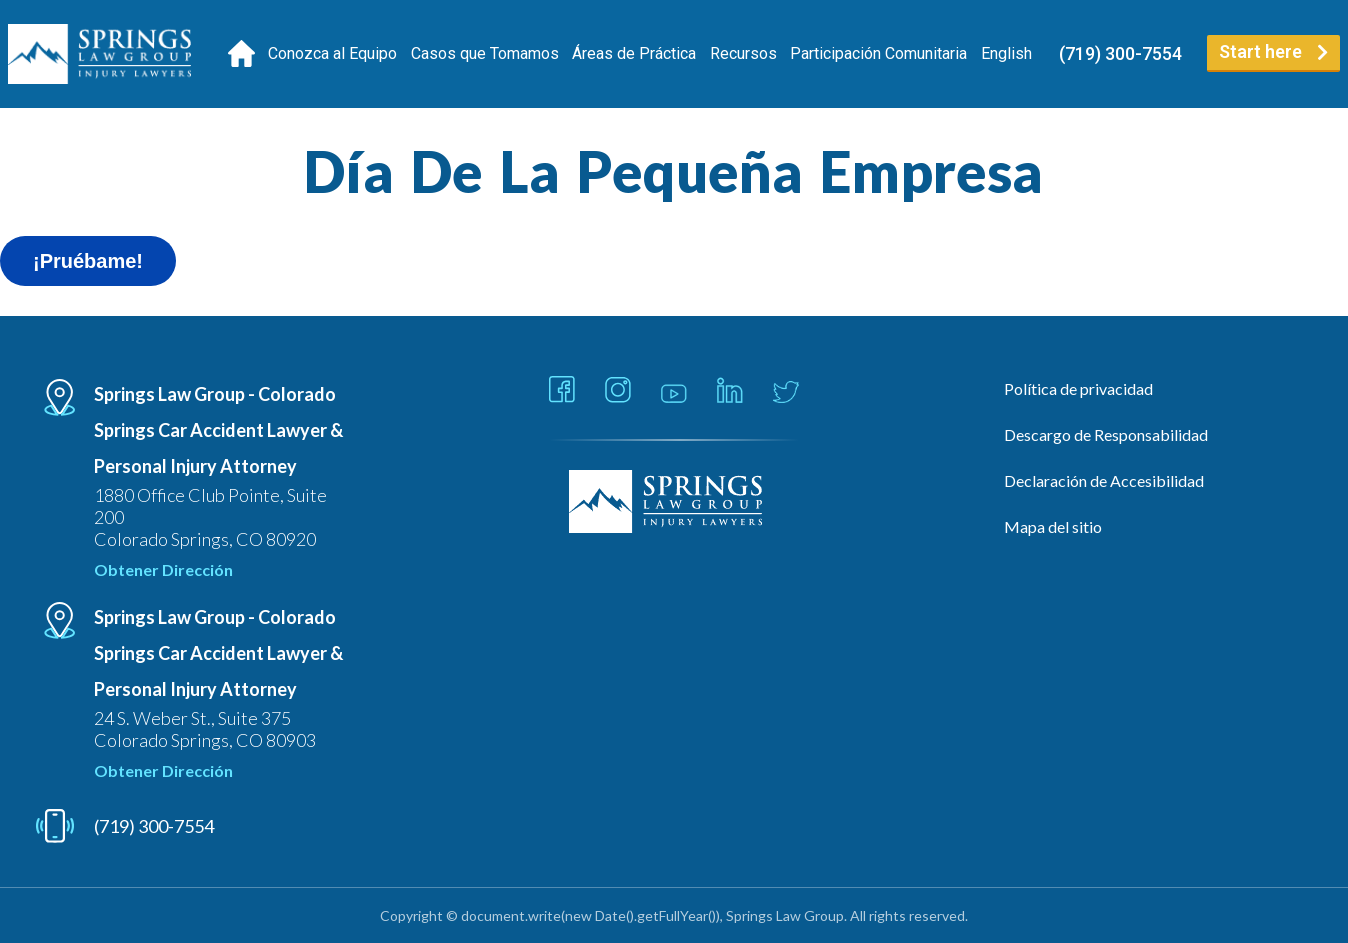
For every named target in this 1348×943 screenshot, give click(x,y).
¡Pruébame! (88, 261)
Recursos (743, 53)
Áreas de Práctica (634, 53)
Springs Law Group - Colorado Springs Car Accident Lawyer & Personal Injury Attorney (218, 430)
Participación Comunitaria (878, 53)
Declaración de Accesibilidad (1104, 480)
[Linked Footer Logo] (674, 503)
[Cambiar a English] (1006, 53)
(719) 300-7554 (1120, 53)
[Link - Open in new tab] (562, 391)
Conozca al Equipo (332, 53)
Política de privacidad (1078, 388)
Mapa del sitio (1053, 526)
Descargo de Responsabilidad (1106, 434)
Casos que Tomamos (485, 53)
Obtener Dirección (163, 569)
